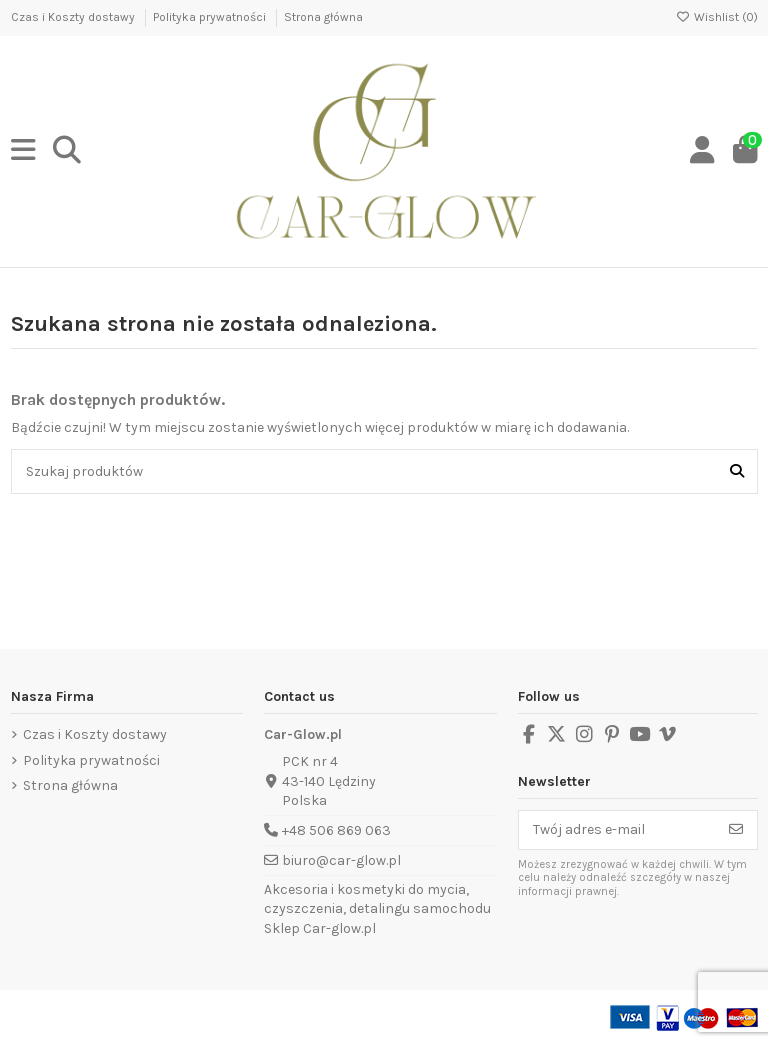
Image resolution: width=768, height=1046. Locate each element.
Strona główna (323, 17)
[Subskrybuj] (736, 830)
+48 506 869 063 (336, 830)
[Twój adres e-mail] (617, 830)
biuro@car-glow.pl (341, 860)
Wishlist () (717, 17)
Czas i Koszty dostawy (74, 17)
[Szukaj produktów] (737, 471)
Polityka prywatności (211, 17)
